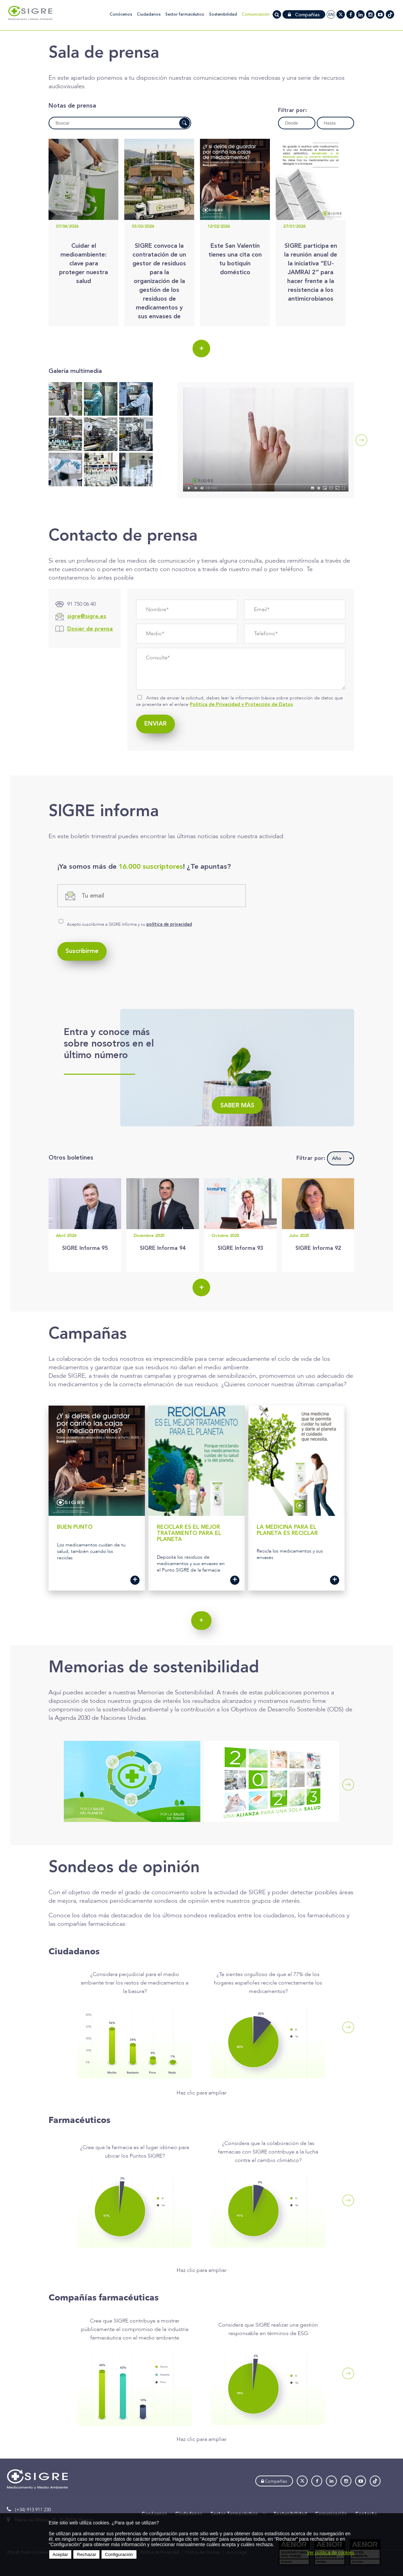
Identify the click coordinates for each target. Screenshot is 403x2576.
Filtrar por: (292, 110)
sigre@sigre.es (86, 616)
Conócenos (121, 14)
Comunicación (256, 14)
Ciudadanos (149, 14)
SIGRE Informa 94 (162, 1248)
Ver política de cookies (330, 2552)
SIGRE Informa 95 (85, 1248)
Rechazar (86, 2554)
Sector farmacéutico (184, 14)
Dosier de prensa (90, 629)
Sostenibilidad (223, 14)
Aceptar (60, 2554)
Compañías (304, 15)
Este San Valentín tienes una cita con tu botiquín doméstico (235, 259)
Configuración (119, 2554)
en (331, 14)
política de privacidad (169, 924)
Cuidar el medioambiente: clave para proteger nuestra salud (83, 263)
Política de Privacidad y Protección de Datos (241, 704)
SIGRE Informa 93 (240, 1248)
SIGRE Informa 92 (318, 1248)
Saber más (237, 1106)
